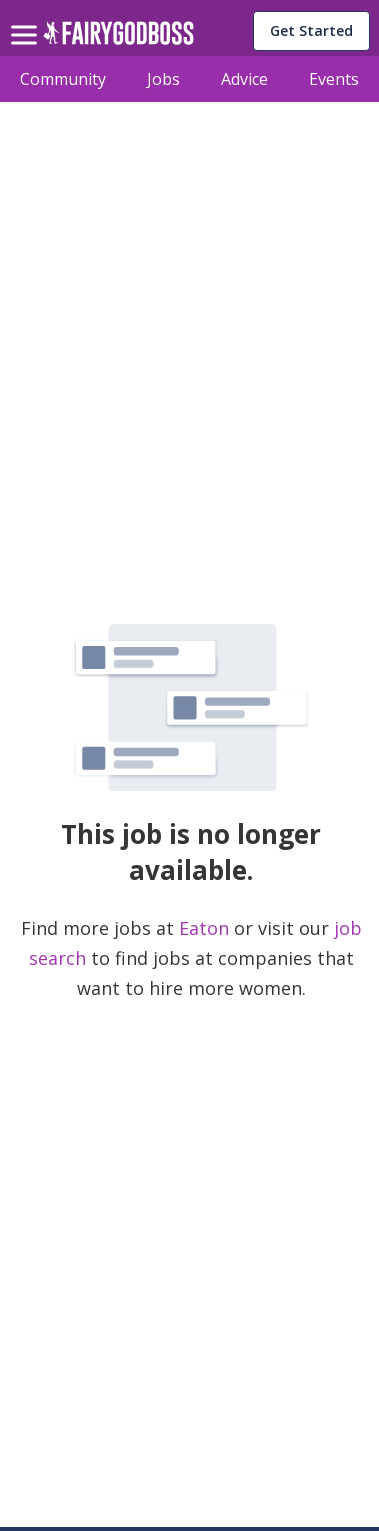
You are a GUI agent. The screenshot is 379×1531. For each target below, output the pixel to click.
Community (63, 79)
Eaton (206, 928)
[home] (118, 38)
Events (334, 79)
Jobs (163, 79)
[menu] (27, 19)
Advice (244, 79)
